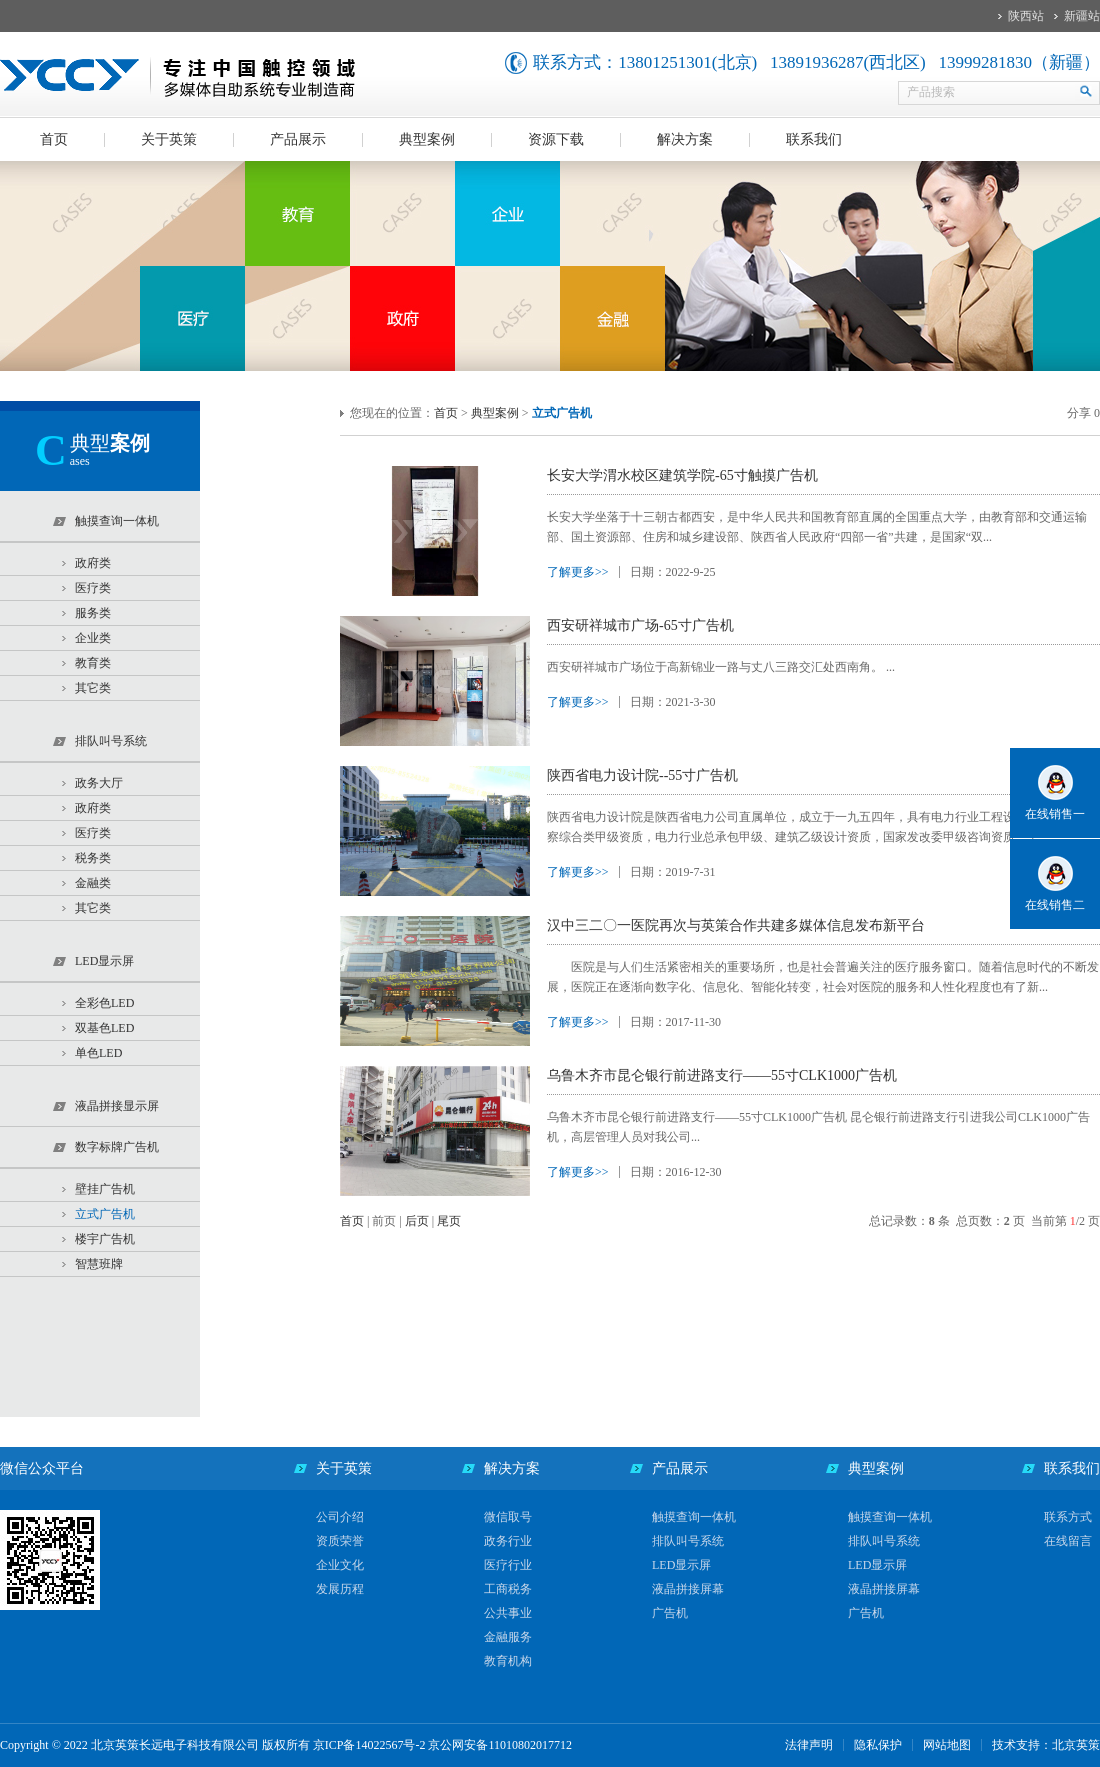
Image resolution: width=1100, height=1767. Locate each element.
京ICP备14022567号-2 (369, 1745)
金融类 (93, 883)
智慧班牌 (99, 1264)
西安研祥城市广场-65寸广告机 (640, 625)
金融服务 (508, 1637)
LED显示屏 (681, 1565)
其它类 (93, 688)
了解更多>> (578, 572)
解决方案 (685, 139)
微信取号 (508, 1517)
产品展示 (298, 139)
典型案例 (427, 139)
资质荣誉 (340, 1541)
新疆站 (1082, 16)
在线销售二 (1055, 905)
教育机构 (508, 1661)
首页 (54, 139)
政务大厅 (99, 783)
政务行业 (508, 1541)
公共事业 (508, 1613)
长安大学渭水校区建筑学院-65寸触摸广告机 (682, 475)
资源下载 (556, 139)
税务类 (93, 858)
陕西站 (1026, 16)
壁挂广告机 (105, 1189)
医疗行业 (508, 1565)
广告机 (670, 1613)
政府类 (93, 563)
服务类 (93, 613)
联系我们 (814, 139)
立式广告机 (105, 1214)
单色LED (98, 1053)
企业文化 (340, 1565)
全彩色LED (104, 1003)
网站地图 (947, 1745)
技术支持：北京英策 (1046, 1745)
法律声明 (809, 1745)
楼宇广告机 (105, 1239)
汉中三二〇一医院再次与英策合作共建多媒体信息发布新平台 (736, 925)
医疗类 (93, 588)
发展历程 (340, 1589)
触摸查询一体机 (694, 1517)
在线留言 (1068, 1541)
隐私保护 (878, 1745)
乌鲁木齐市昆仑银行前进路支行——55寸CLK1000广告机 (722, 1075)
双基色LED (104, 1028)
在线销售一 (1055, 814)
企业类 (93, 638)
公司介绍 (340, 1517)
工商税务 (508, 1589)
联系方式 (1068, 1517)
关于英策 (169, 139)
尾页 (449, 1221)
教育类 (93, 663)
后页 (417, 1221)
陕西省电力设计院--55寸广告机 (642, 775)
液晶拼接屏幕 (688, 1589)
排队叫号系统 (688, 1541)
